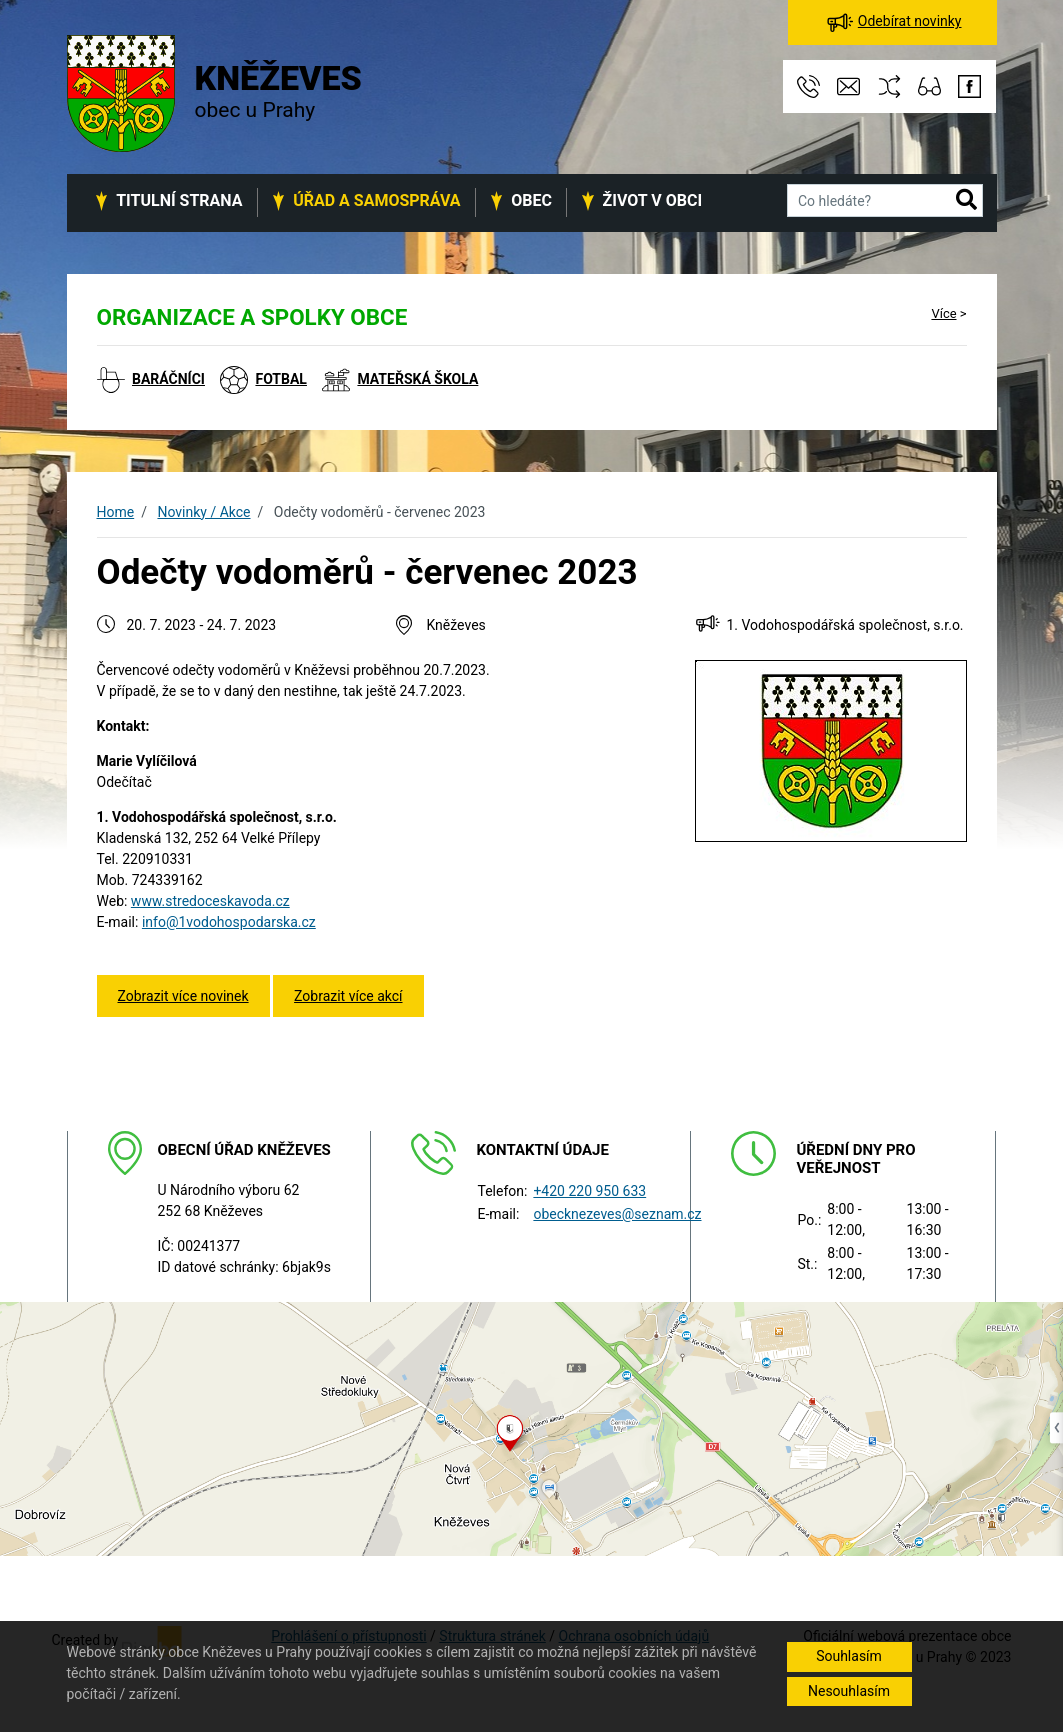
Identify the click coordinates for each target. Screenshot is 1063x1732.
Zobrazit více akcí (348, 996)
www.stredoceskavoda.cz (210, 901)
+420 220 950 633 (589, 1191)
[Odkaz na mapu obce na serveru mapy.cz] (531, 1428)
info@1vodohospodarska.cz (229, 922)
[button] (966, 201)
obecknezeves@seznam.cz (617, 1214)
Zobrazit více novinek (183, 996)
